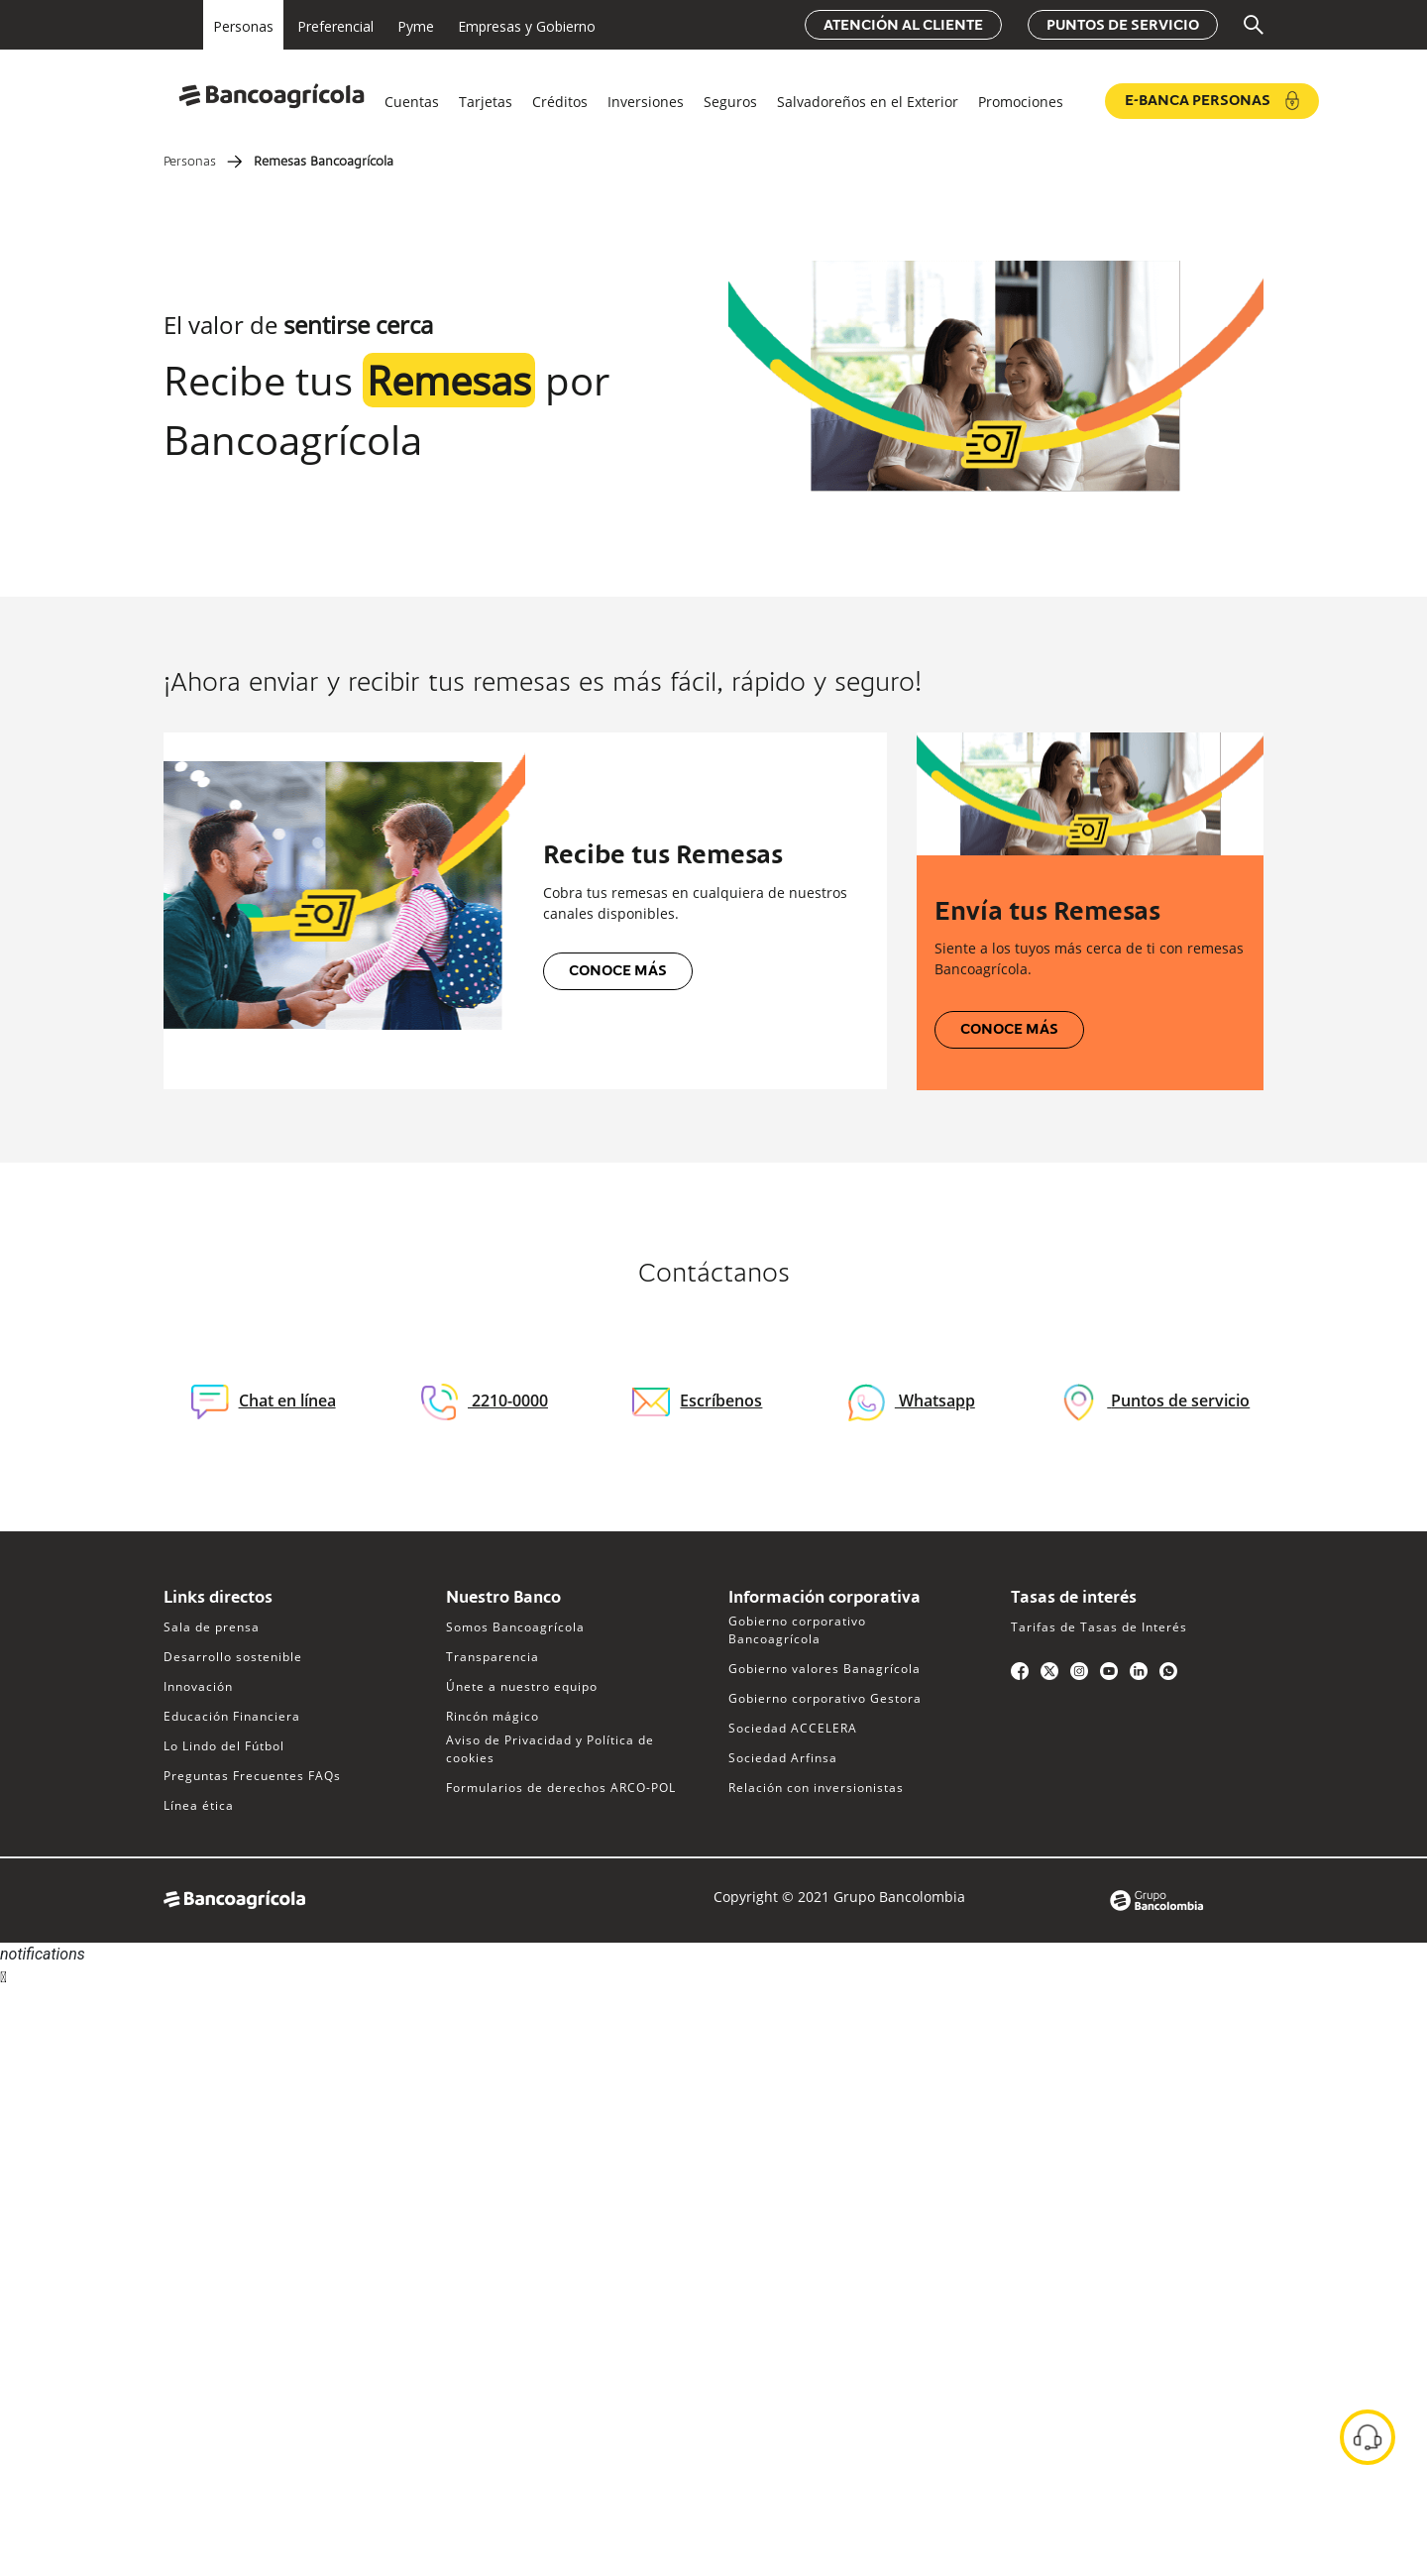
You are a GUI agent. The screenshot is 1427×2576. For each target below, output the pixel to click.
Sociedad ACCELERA (792, 1728)
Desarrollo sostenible (233, 1656)
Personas (190, 162)
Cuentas (411, 101)
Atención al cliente (903, 26)
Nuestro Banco (503, 1599)
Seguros (730, 101)
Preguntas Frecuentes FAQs (252, 1775)
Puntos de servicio (1122, 26)
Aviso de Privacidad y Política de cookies (550, 1749)
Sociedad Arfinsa (782, 1757)
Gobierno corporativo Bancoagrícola (797, 1630)
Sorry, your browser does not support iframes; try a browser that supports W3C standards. (148, 2062)
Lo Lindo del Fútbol (224, 1745)
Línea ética (199, 1805)
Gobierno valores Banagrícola (824, 1668)
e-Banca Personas (1212, 100)
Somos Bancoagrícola (515, 1627)
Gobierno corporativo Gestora (825, 1698)
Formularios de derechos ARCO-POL (561, 1787)
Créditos (560, 101)
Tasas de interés (1074, 1599)
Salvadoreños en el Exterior (867, 101)
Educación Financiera (232, 1716)
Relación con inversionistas (816, 1787)
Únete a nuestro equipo (522, 1686)
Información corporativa (824, 1599)
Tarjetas (485, 101)
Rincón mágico (492, 1716)
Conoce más (618, 971)
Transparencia (492, 1656)
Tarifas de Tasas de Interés (1099, 1627)
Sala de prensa (212, 1627)
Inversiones (645, 101)
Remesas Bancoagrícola (323, 162)
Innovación (198, 1686)
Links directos (218, 1599)
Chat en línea (263, 1402)
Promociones (1020, 101)
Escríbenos (697, 1400)
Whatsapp (935, 1400)
